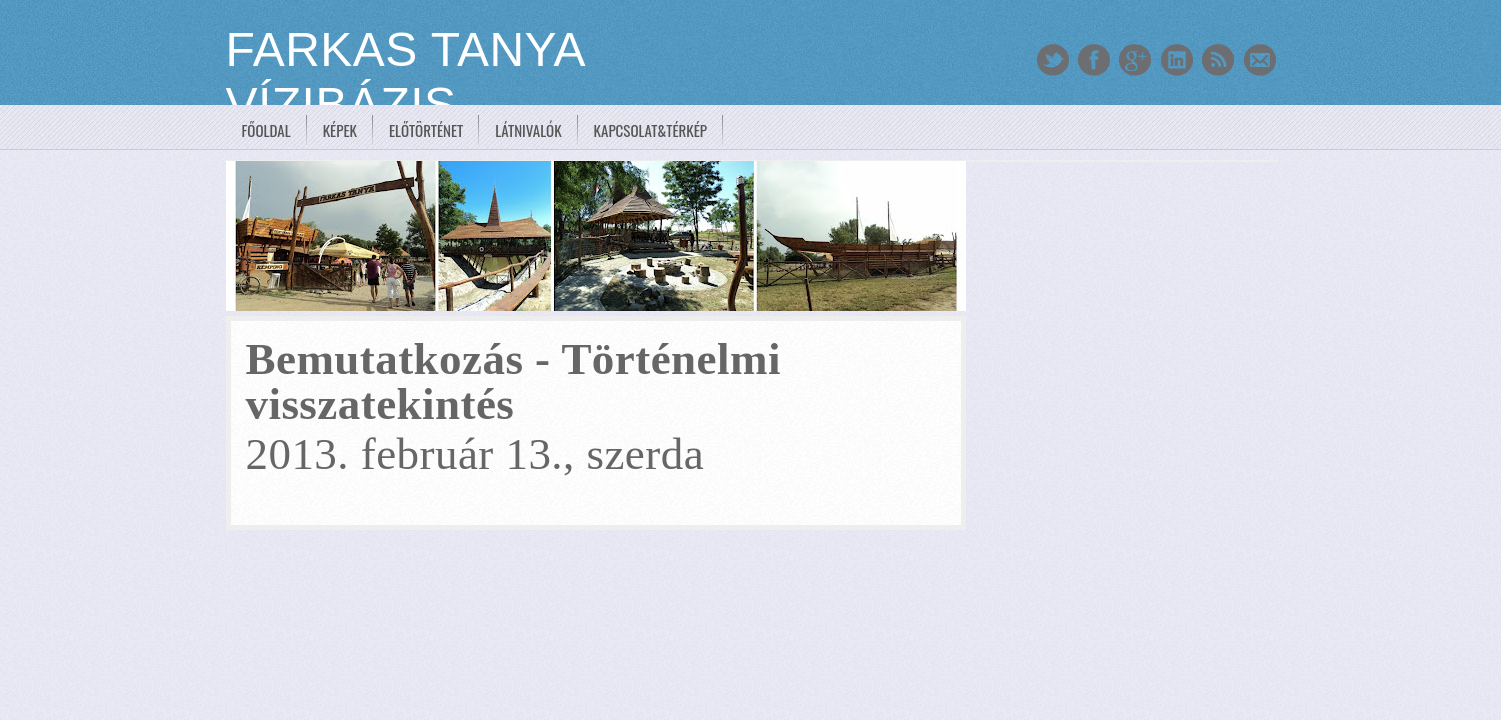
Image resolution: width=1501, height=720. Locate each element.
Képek (340, 130)
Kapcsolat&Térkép (651, 130)
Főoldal (266, 130)
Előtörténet (426, 130)
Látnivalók (528, 130)
